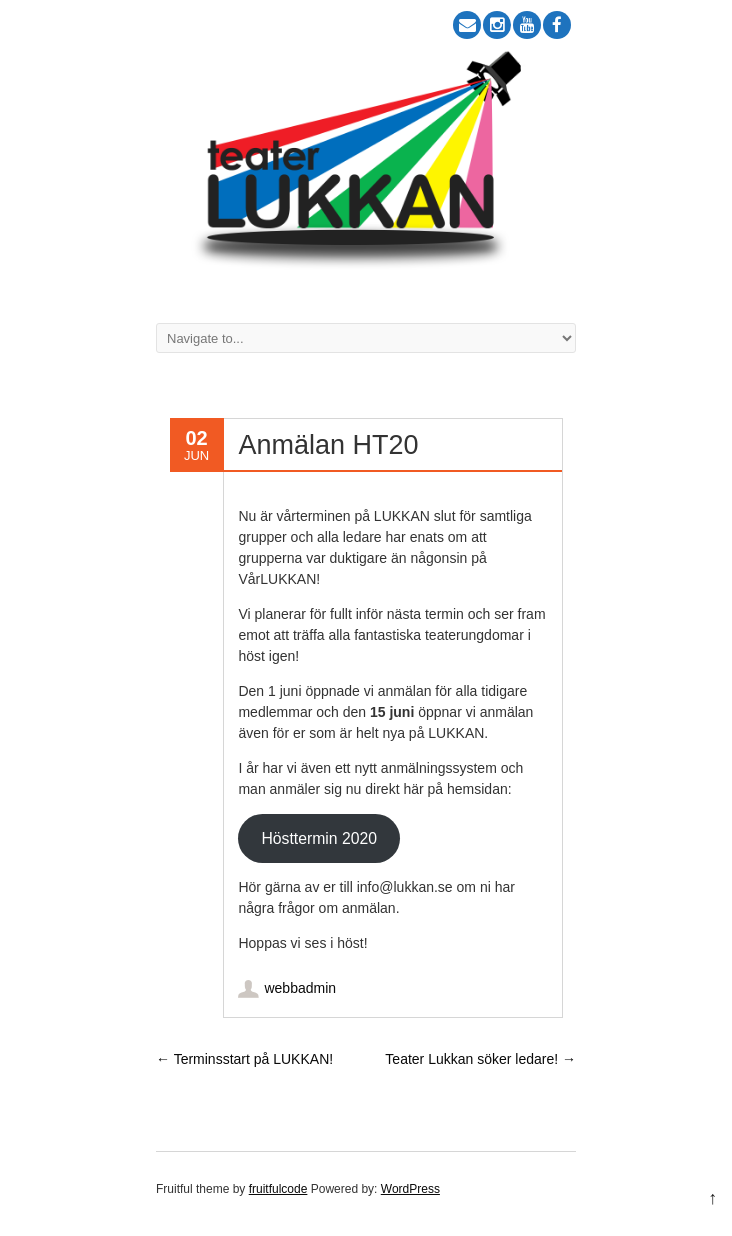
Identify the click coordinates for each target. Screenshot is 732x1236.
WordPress (410, 1189)
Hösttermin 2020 (319, 838)
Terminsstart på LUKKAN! (244, 1059)
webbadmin (300, 988)
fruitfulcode (278, 1189)
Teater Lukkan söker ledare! (480, 1059)
